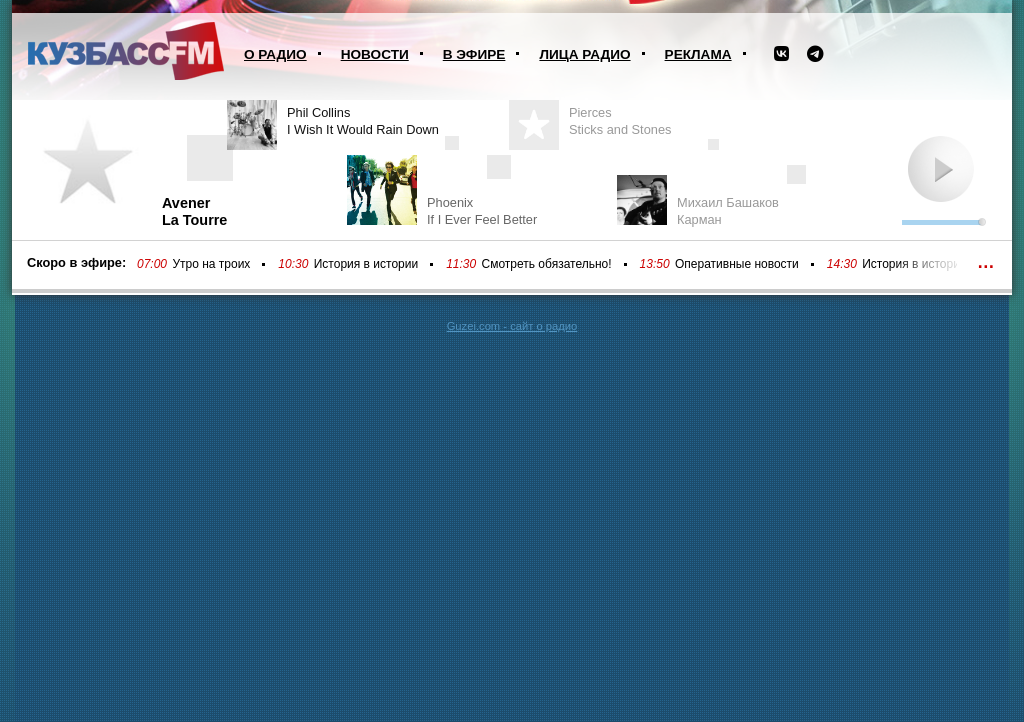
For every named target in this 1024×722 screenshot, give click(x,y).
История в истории (366, 264)
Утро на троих (211, 264)
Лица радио (584, 54)
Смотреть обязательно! (547, 264)
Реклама (698, 54)
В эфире (474, 54)
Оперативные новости (737, 264)
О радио (275, 54)
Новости (375, 54)
